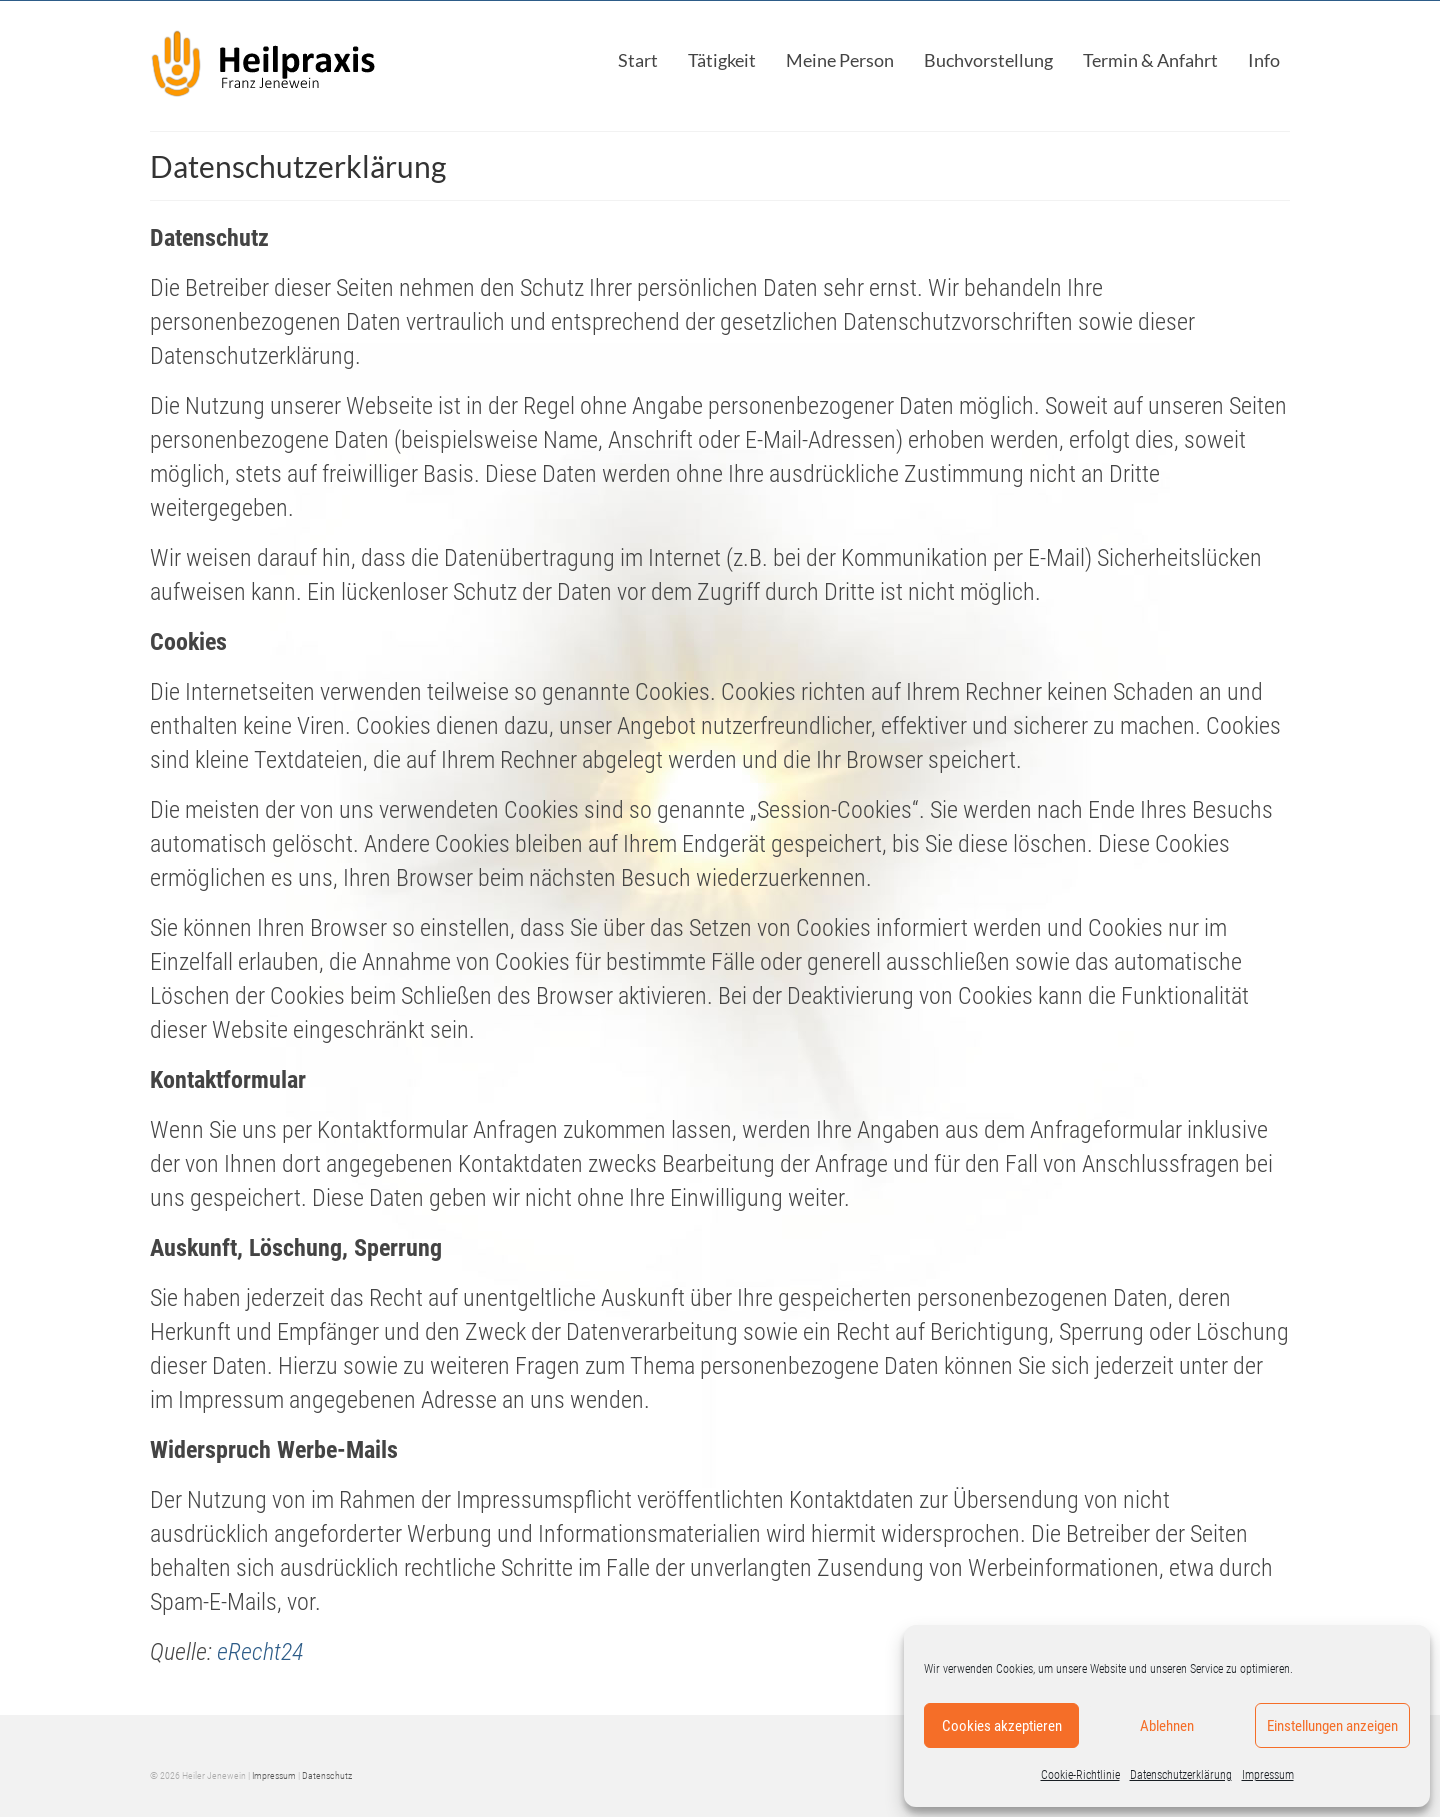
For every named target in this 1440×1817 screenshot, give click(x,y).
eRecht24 (260, 1652)
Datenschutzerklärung (1181, 1775)
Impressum (1268, 1775)
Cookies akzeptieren (1002, 1726)
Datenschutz (327, 1775)
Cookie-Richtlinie (1080, 1775)
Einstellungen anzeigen (1332, 1726)
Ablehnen (1167, 1726)
